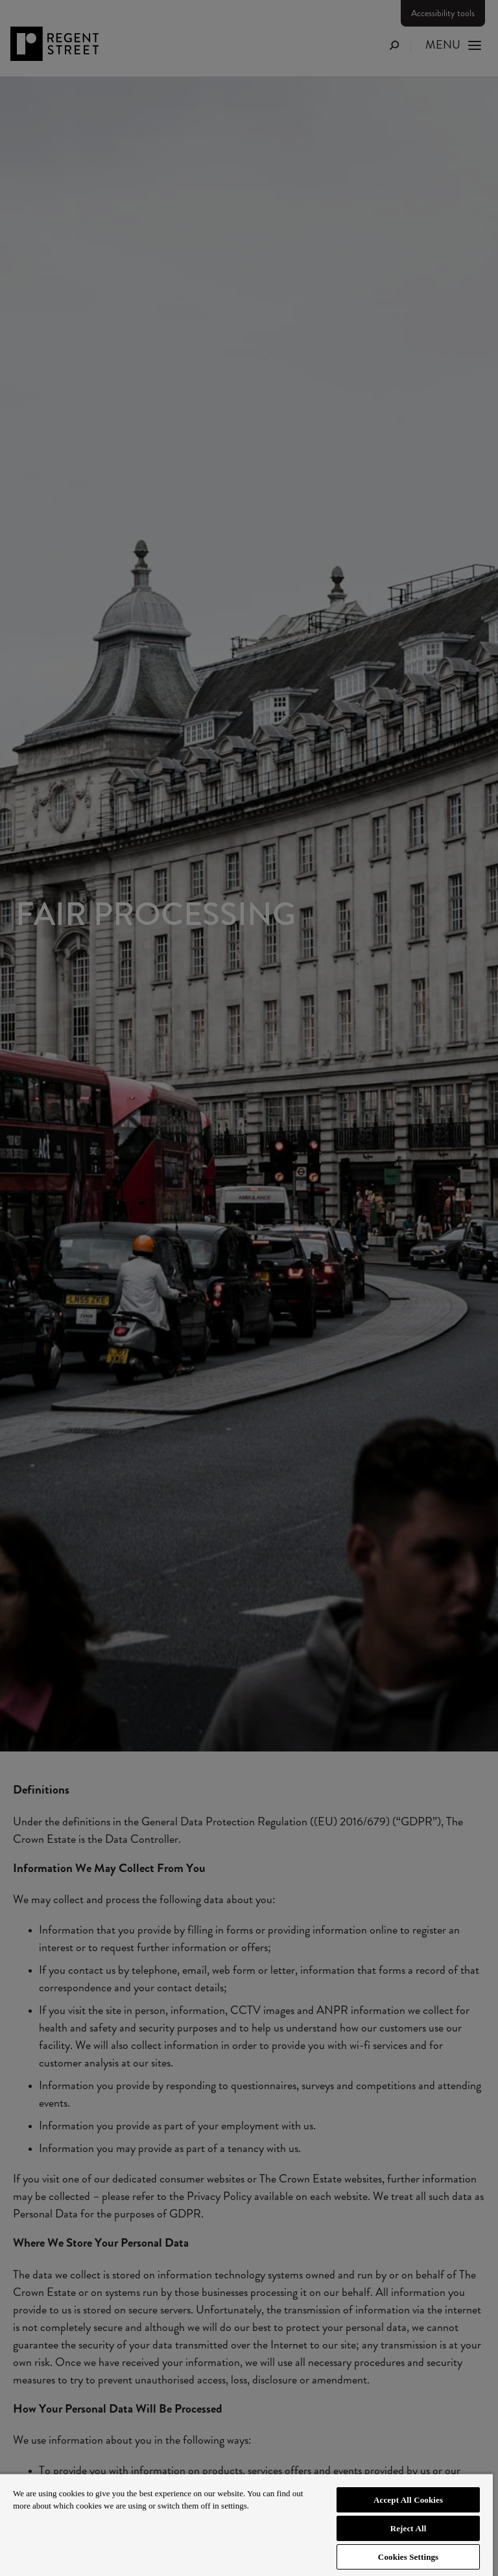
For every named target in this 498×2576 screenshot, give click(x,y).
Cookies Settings (408, 2557)
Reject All (408, 2528)
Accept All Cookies (408, 2500)
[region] (246, 2524)
